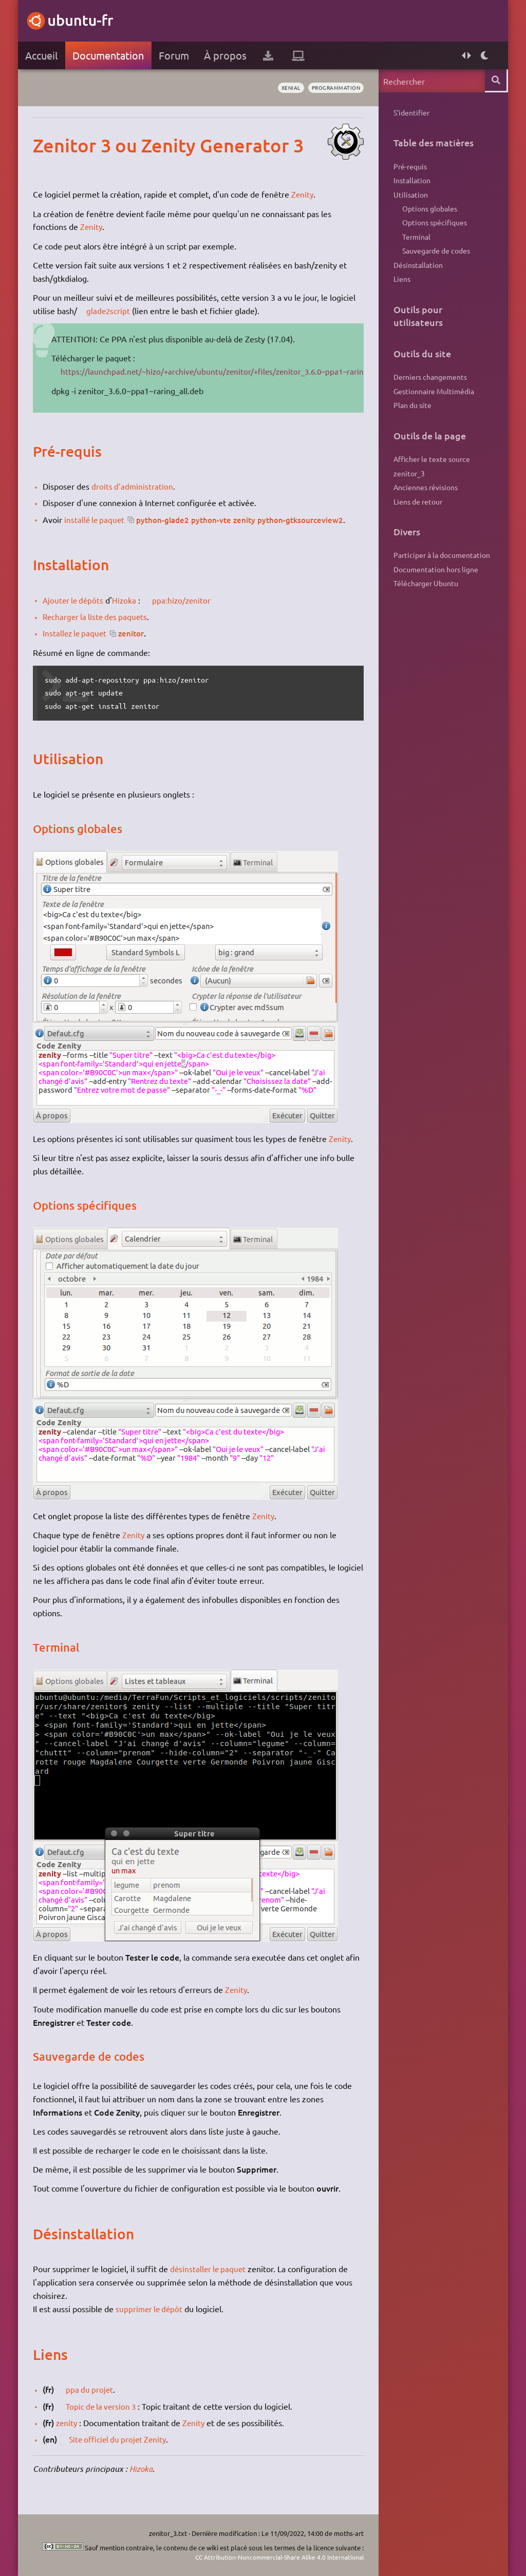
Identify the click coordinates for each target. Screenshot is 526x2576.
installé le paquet (96, 519)
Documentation (108, 55)
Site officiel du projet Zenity (121, 2439)
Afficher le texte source (431, 468)
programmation (333, 88)
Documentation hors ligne (435, 581)
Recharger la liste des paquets (98, 616)
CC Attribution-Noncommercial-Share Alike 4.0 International (273, 2556)
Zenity (303, 194)
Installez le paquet (76, 633)
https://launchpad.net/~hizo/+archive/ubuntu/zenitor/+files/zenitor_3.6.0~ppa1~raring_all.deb (234, 371)
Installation (411, 181)
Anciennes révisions (425, 497)
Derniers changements (429, 384)
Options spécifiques (434, 225)
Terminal (416, 240)
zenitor (135, 632)
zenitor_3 (408, 482)
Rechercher (496, 80)
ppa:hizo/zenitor (187, 600)
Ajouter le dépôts (75, 600)
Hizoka (128, 600)
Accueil (42, 55)
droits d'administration (133, 486)
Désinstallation (417, 270)
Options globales (429, 211)
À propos (225, 55)
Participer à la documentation (441, 566)
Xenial (284, 88)
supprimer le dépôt (151, 2308)
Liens (401, 284)
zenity (68, 2422)
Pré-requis (409, 166)
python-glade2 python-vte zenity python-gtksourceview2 (248, 519)
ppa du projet (91, 2389)
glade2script (109, 310)
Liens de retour (417, 512)
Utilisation (410, 196)
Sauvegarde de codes (435, 255)
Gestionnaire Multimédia (433, 398)
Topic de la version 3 (104, 2406)
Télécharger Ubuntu (425, 596)
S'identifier (411, 112)
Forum (174, 55)
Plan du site (412, 413)
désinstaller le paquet (210, 2268)
